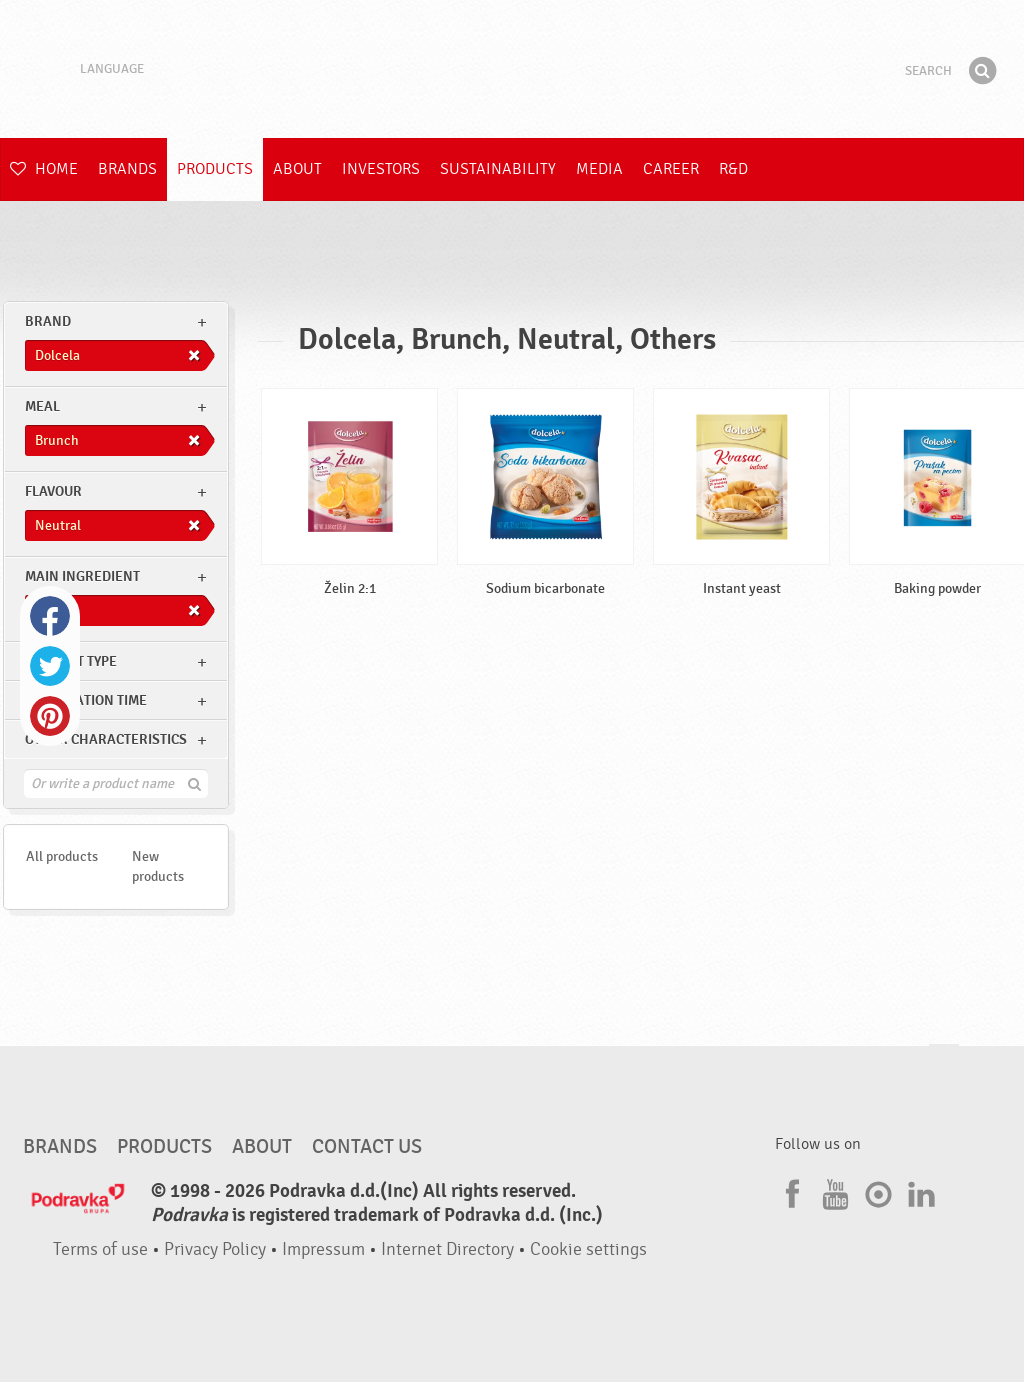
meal (42, 406)
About (297, 169)
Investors (381, 169)
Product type (71, 661)
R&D (733, 169)
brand (48, 321)
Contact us (367, 1147)
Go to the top (944, 1063)
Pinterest (50, 716)
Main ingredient (82, 576)
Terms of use (100, 1249)
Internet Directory (447, 1249)
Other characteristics (106, 739)
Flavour (53, 491)
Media (599, 169)
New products (158, 866)
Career (671, 169)
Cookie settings (588, 1249)
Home (44, 169)
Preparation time (86, 700)
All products (62, 856)
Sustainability (498, 169)
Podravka (512, 69)
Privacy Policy (215, 1249)
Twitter (50, 666)
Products (215, 169)
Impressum (323, 1249)
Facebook (50, 616)
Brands (127, 169)
